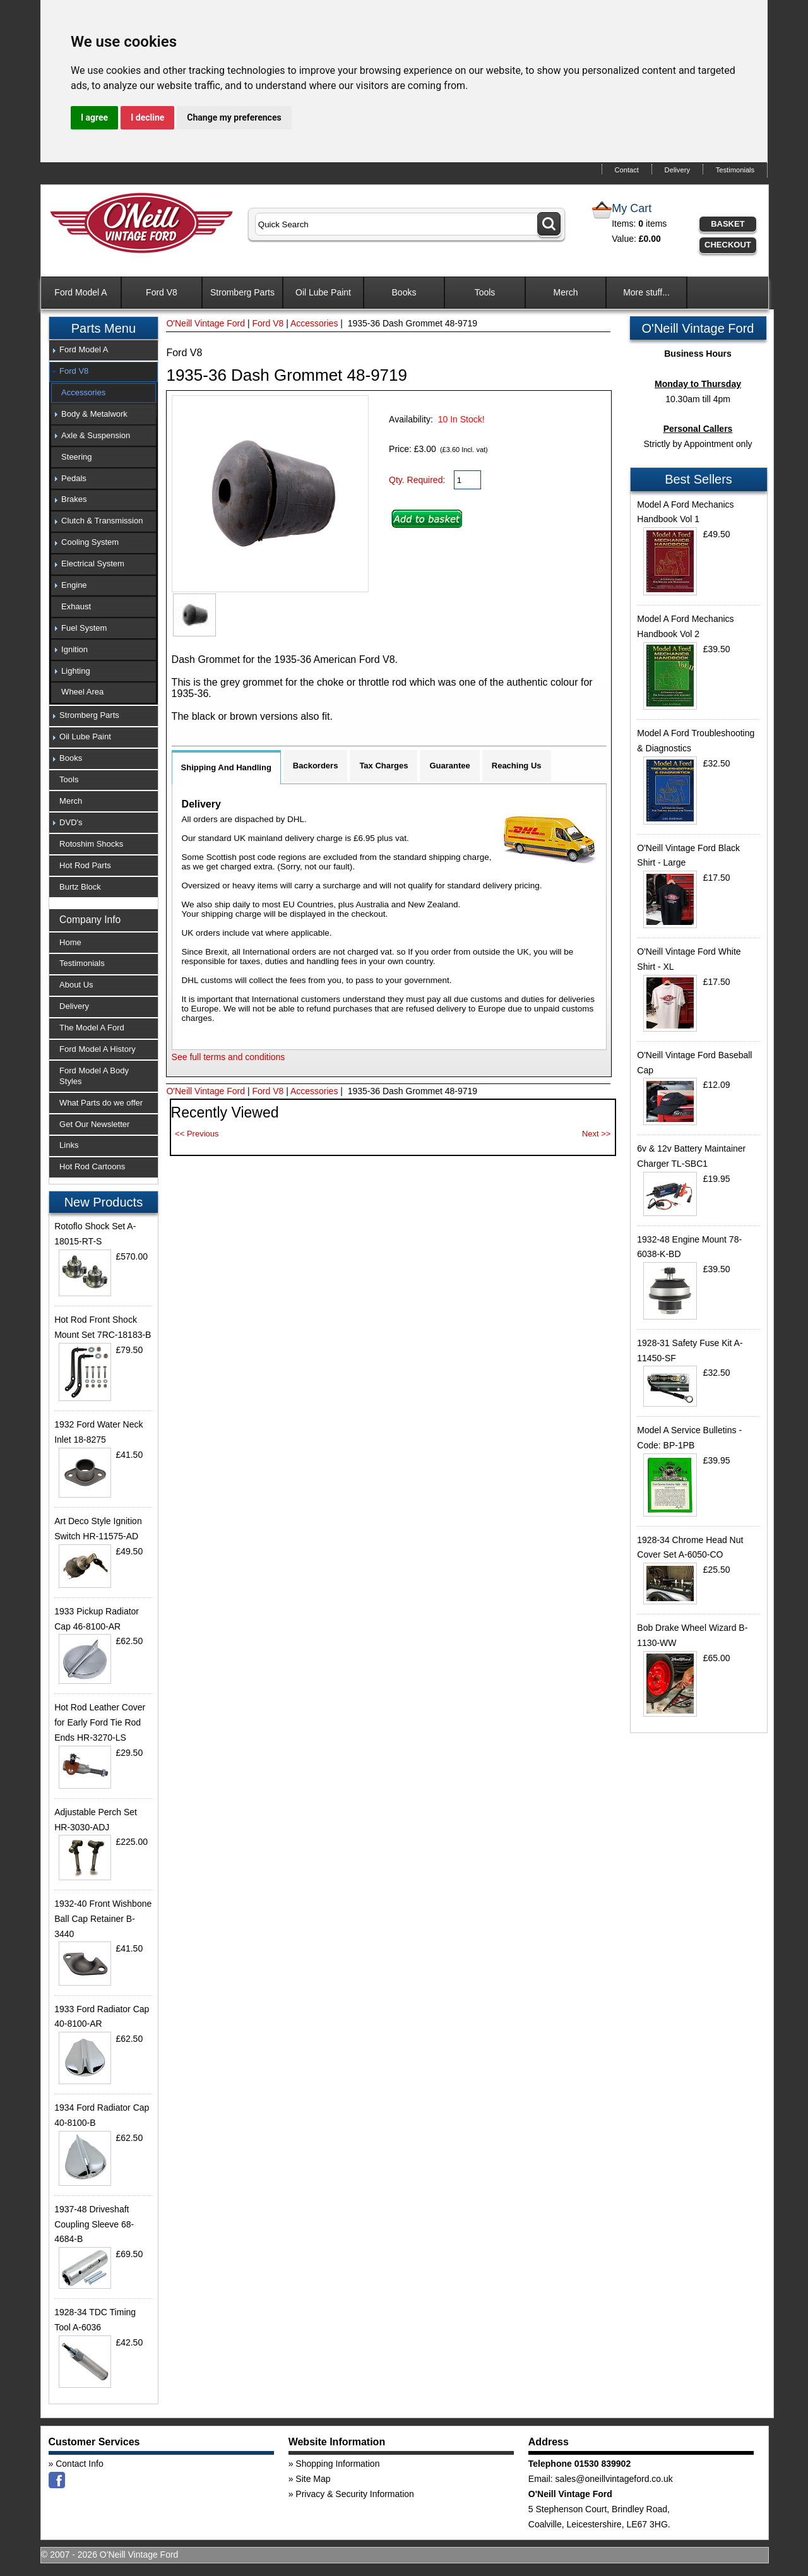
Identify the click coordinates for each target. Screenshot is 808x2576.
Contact (626, 170)
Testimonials (735, 170)
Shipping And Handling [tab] (226, 767)
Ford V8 (161, 292)
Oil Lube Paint (323, 292)
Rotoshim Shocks (91, 844)
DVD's (70, 822)
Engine (73, 585)
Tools (485, 292)
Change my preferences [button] (234, 117)
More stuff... (646, 292)
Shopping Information (337, 2464)
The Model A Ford (91, 1027)
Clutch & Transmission (102, 520)
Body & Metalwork (94, 414)
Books (404, 292)
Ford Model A (80, 292)
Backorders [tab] (315, 765)
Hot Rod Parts (85, 865)
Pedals (73, 478)
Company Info (90, 919)
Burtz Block (80, 886)
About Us (76, 984)
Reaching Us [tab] (517, 765)
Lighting (75, 671)
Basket (727, 224)
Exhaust (76, 606)
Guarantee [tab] (449, 765)
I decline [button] (147, 117)
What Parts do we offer (101, 1102)
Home (70, 942)
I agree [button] (94, 117)
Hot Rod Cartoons (92, 1166)
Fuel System (84, 628)
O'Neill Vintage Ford (205, 323)
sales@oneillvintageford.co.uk (614, 2479)
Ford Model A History (97, 1049)
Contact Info (80, 2464)
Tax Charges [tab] (383, 765)
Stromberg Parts (242, 292)
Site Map (312, 2479)
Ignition (74, 649)
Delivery (677, 170)
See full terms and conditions (228, 1057)
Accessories (314, 323)
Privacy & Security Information (354, 2494)
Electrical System (92, 563)
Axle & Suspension (95, 435)
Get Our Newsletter (94, 1124)
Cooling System (90, 542)
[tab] (103, 350)
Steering (76, 457)
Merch (566, 292)
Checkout (727, 244)
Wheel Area (82, 691)
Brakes (73, 499)
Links (68, 1145)
